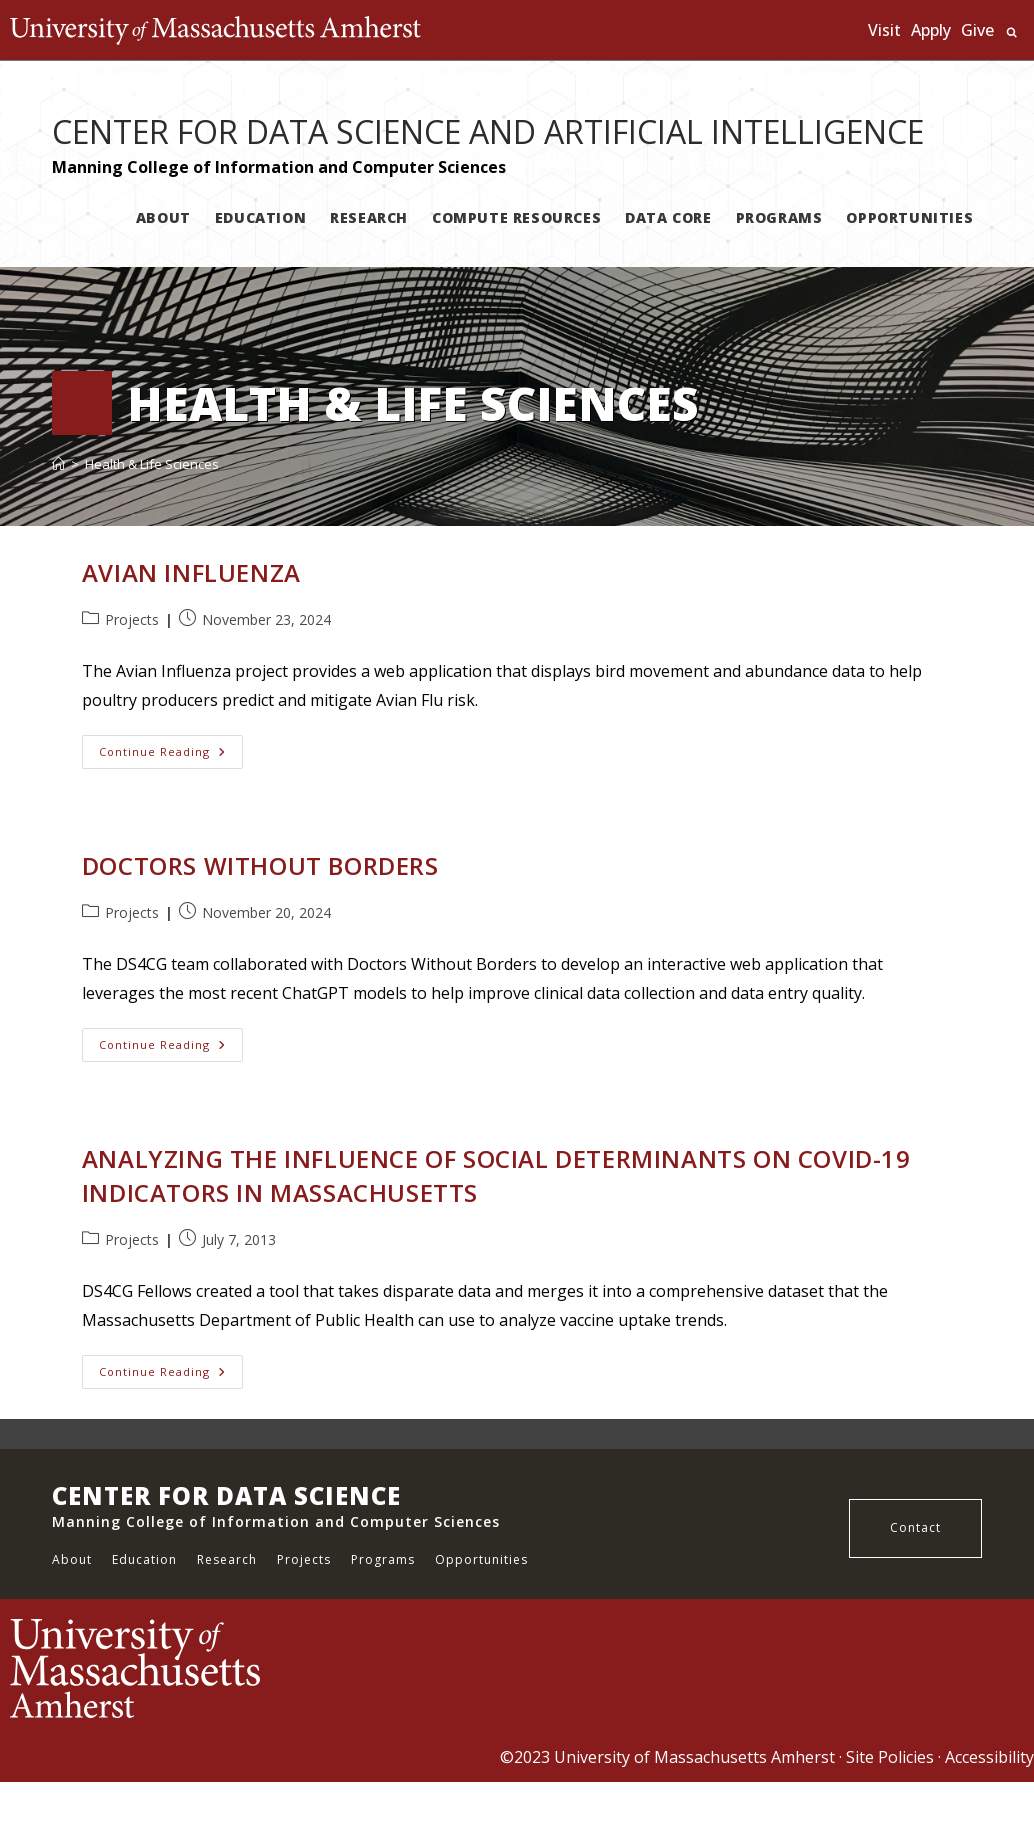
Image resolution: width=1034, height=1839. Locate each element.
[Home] (58, 464)
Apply (931, 30)
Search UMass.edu (1011, 32)
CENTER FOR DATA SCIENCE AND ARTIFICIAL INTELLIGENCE (488, 131)
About (72, 1559)
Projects (132, 619)
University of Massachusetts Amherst (694, 1757)
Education (144, 1559)
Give (977, 30)
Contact (915, 1527)
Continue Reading (171, 755)
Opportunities (481, 1559)
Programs (383, 1559)
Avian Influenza (191, 572)
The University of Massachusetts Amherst (215, 30)
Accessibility (989, 1757)
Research (227, 1559)
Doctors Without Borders (260, 865)
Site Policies (890, 1757)
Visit (884, 30)
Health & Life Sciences (152, 464)
